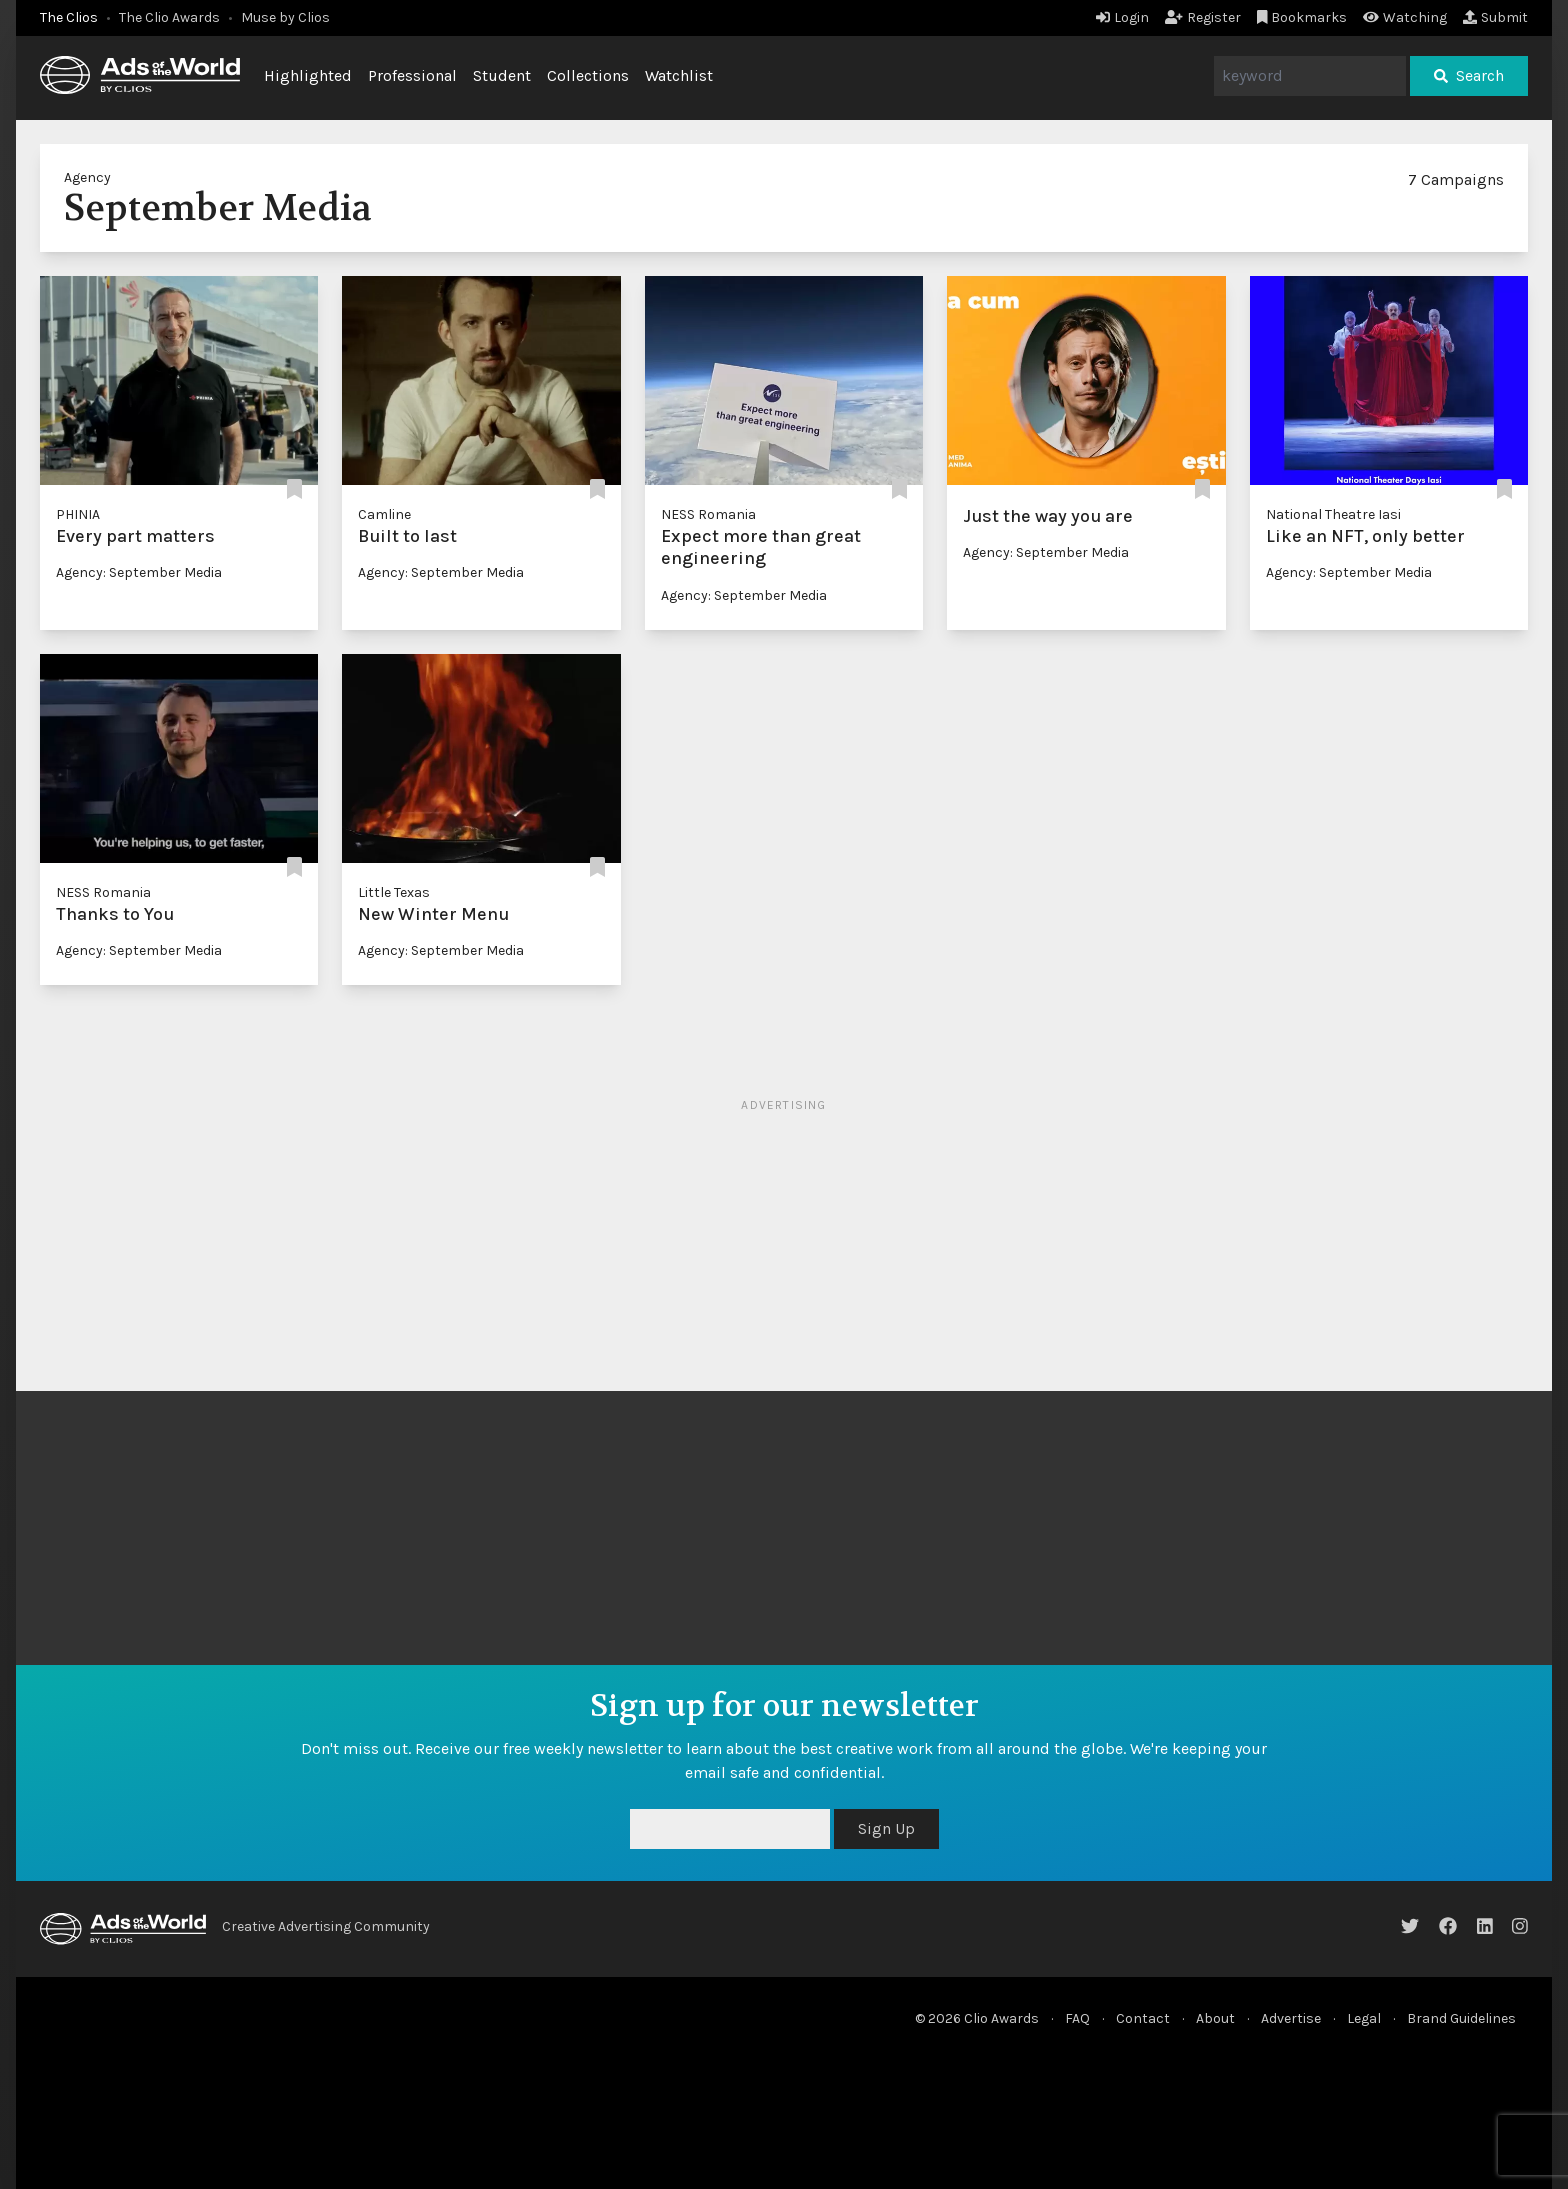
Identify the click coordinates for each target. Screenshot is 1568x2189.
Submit (1495, 17)
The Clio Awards (169, 17)
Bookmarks (1302, 17)
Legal (1364, 2018)
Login (1122, 17)
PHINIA (78, 514)
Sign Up (886, 1828)
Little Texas (394, 892)
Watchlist (679, 75)
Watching (1405, 17)
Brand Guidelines (1461, 2018)
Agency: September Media (139, 572)
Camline (384, 514)
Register (1203, 17)
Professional (412, 75)
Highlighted (308, 75)
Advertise (1291, 2018)
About (1215, 2018)
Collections (588, 75)
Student (502, 75)
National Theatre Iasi (1333, 514)
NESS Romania (708, 514)
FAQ (1077, 2018)
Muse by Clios (285, 17)
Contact (1143, 2018)
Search (1469, 75)
